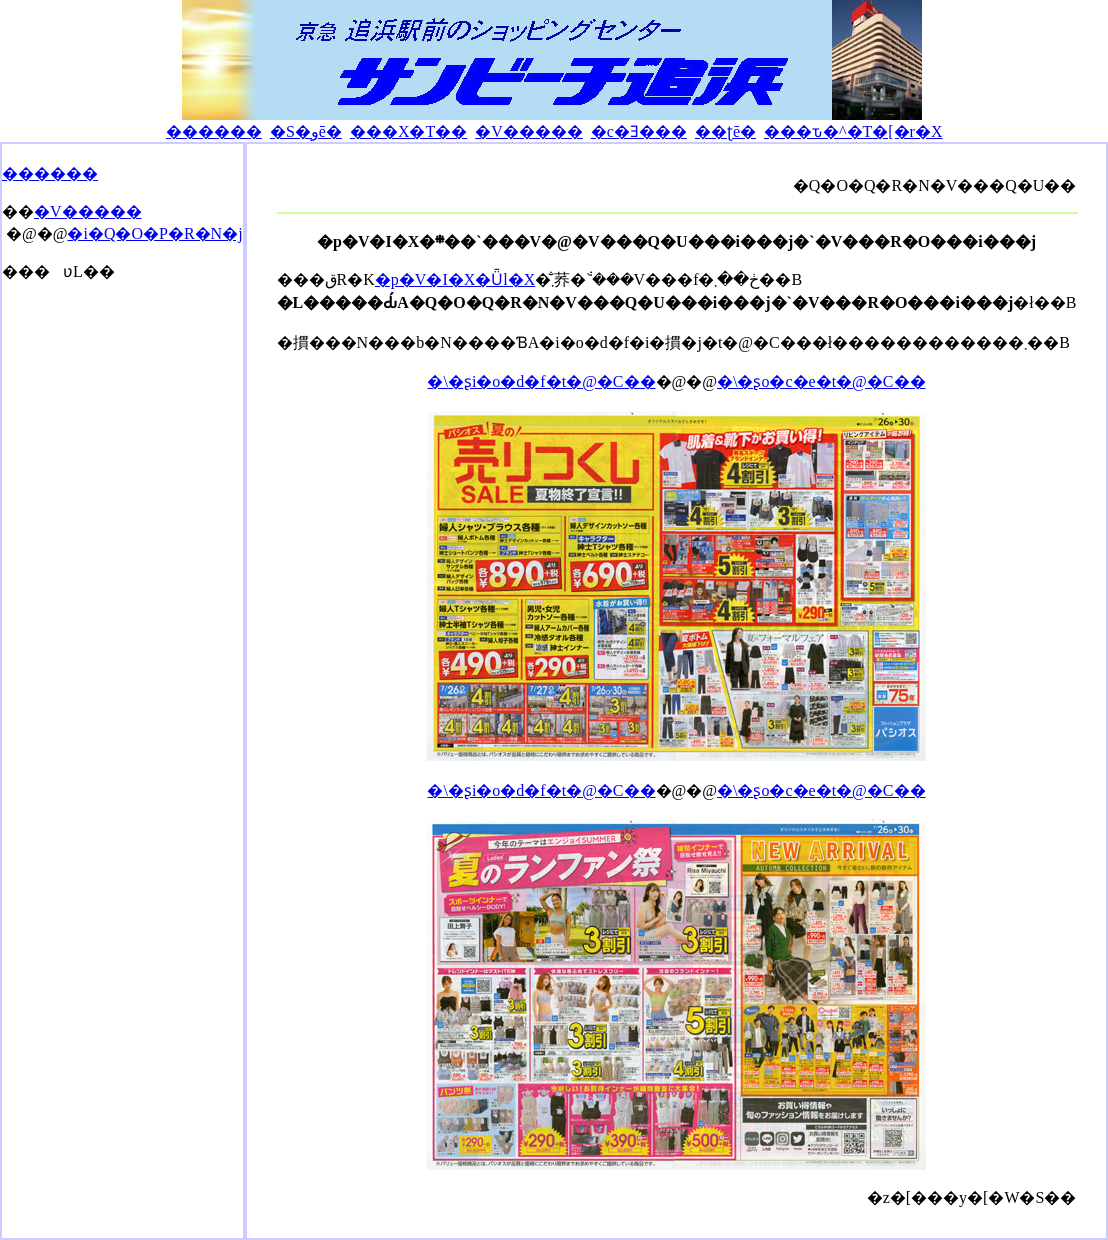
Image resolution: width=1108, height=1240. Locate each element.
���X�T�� (408, 131)
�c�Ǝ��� (639, 131)
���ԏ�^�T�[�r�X (853, 131)
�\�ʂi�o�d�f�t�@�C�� (541, 381)
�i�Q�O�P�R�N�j (154, 233)
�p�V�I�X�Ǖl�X (455, 279)
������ (214, 131)
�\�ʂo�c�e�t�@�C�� (821, 381)
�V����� (529, 131)
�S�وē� (306, 131)
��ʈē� (725, 131)
